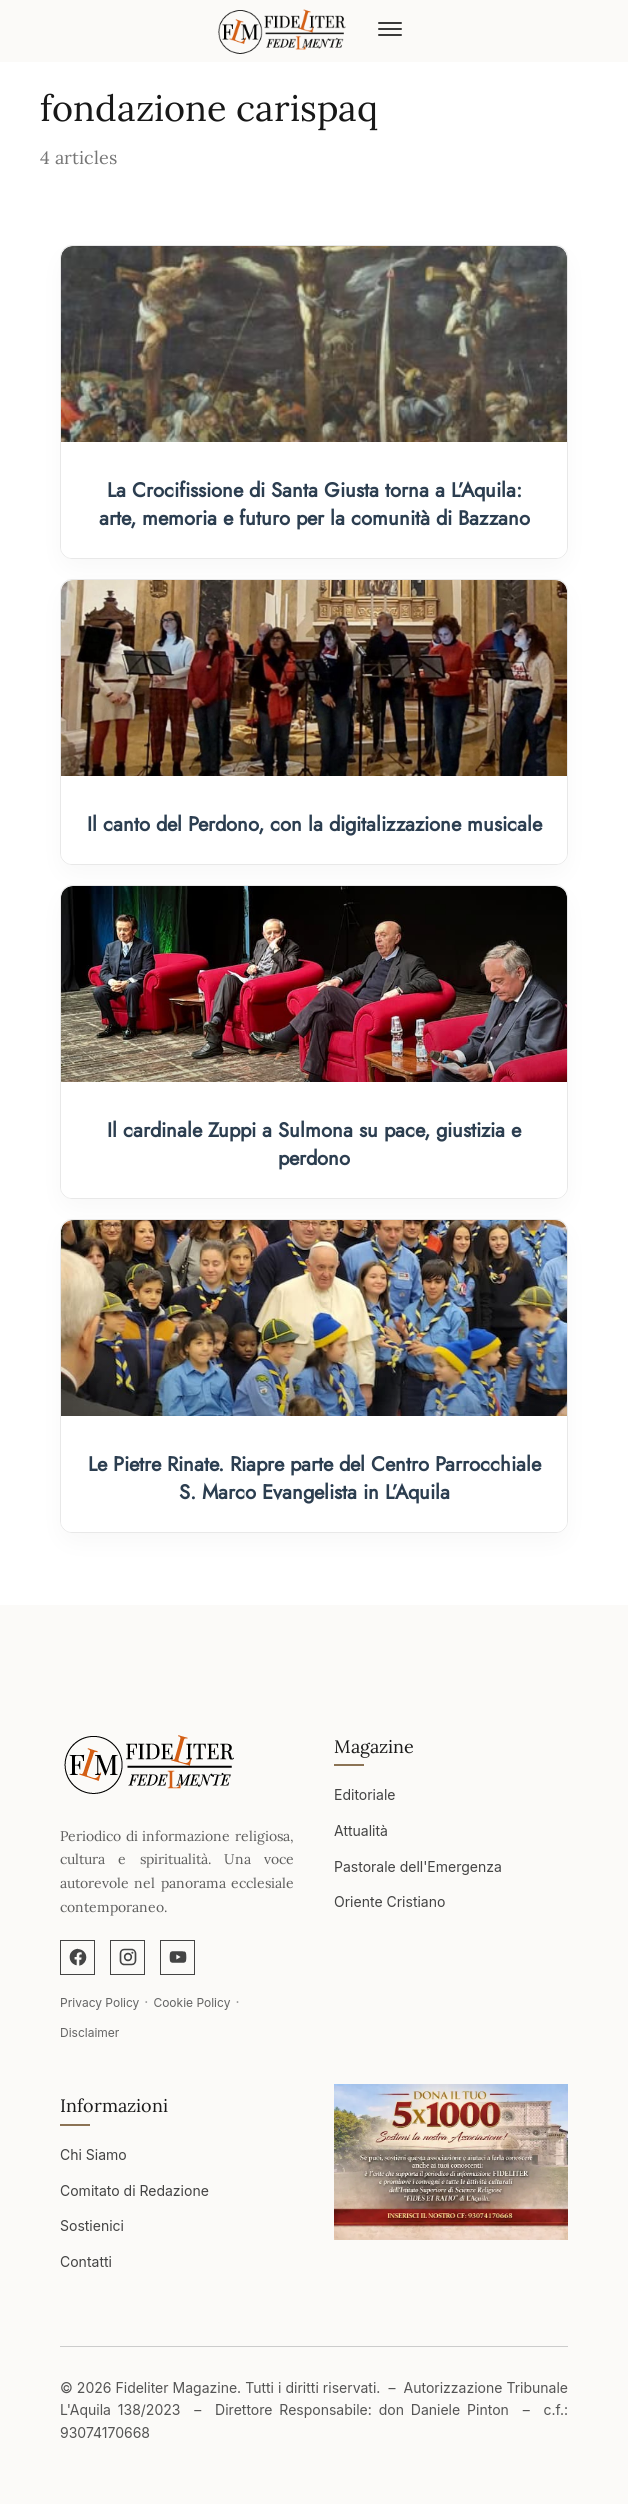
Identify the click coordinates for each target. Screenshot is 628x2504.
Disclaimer (89, 2032)
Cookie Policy (191, 2002)
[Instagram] (127, 1957)
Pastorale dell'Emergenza (418, 1866)
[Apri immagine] (451, 2162)
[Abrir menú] (390, 31)
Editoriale (364, 1794)
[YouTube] (177, 1957)
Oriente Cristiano (389, 1901)
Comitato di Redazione (134, 2190)
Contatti (86, 2261)
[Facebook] (77, 1957)
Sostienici (92, 2225)
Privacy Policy (99, 2002)
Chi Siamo (93, 2154)
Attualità (361, 1830)
